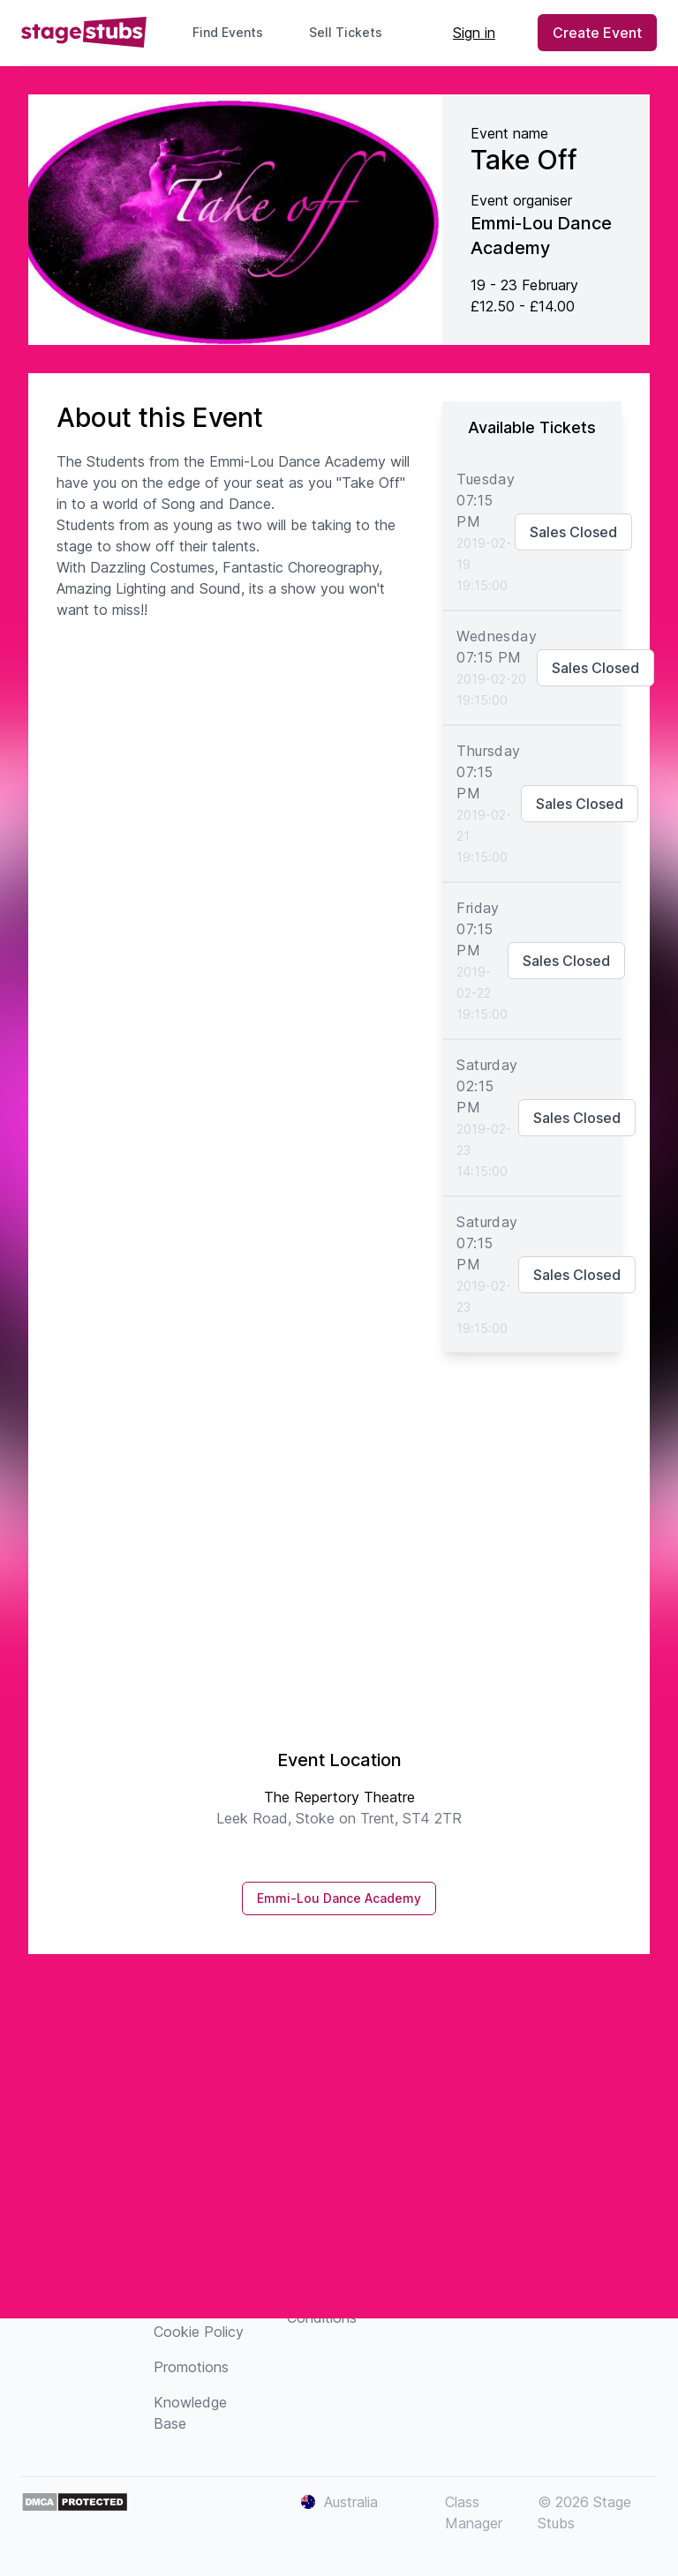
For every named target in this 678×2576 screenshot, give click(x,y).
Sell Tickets (352, 32)
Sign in (474, 32)
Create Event (597, 32)
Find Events (227, 32)
